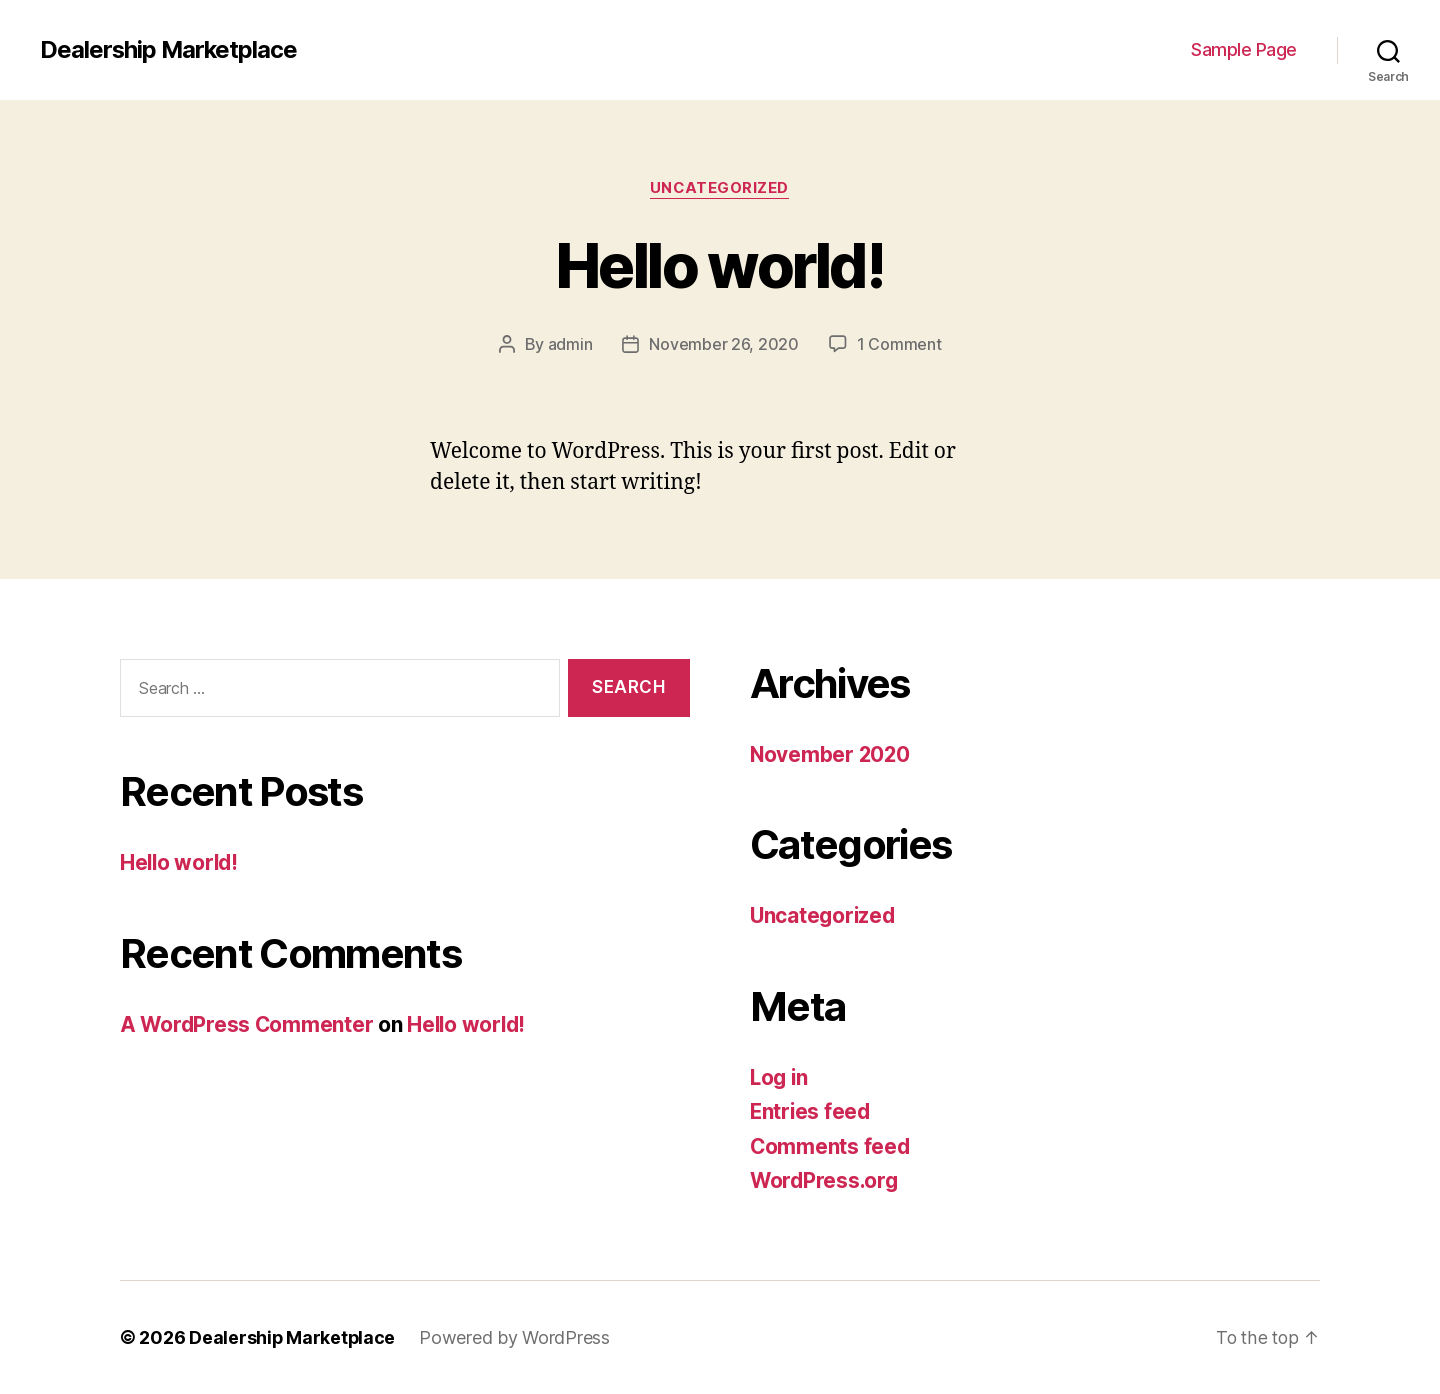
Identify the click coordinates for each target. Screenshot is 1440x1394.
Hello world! (720, 265)
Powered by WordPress (516, 1337)
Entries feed (811, 1111)
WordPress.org (826, 1180)
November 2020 (831, 754)
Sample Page (1244, 49)
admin (570, 345)
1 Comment (899, 345)
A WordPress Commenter (248, 1024)
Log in (780, 1077)
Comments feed (831, 1146)
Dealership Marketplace (170, 50)
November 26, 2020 (723, 345)
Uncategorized (720, 189)
